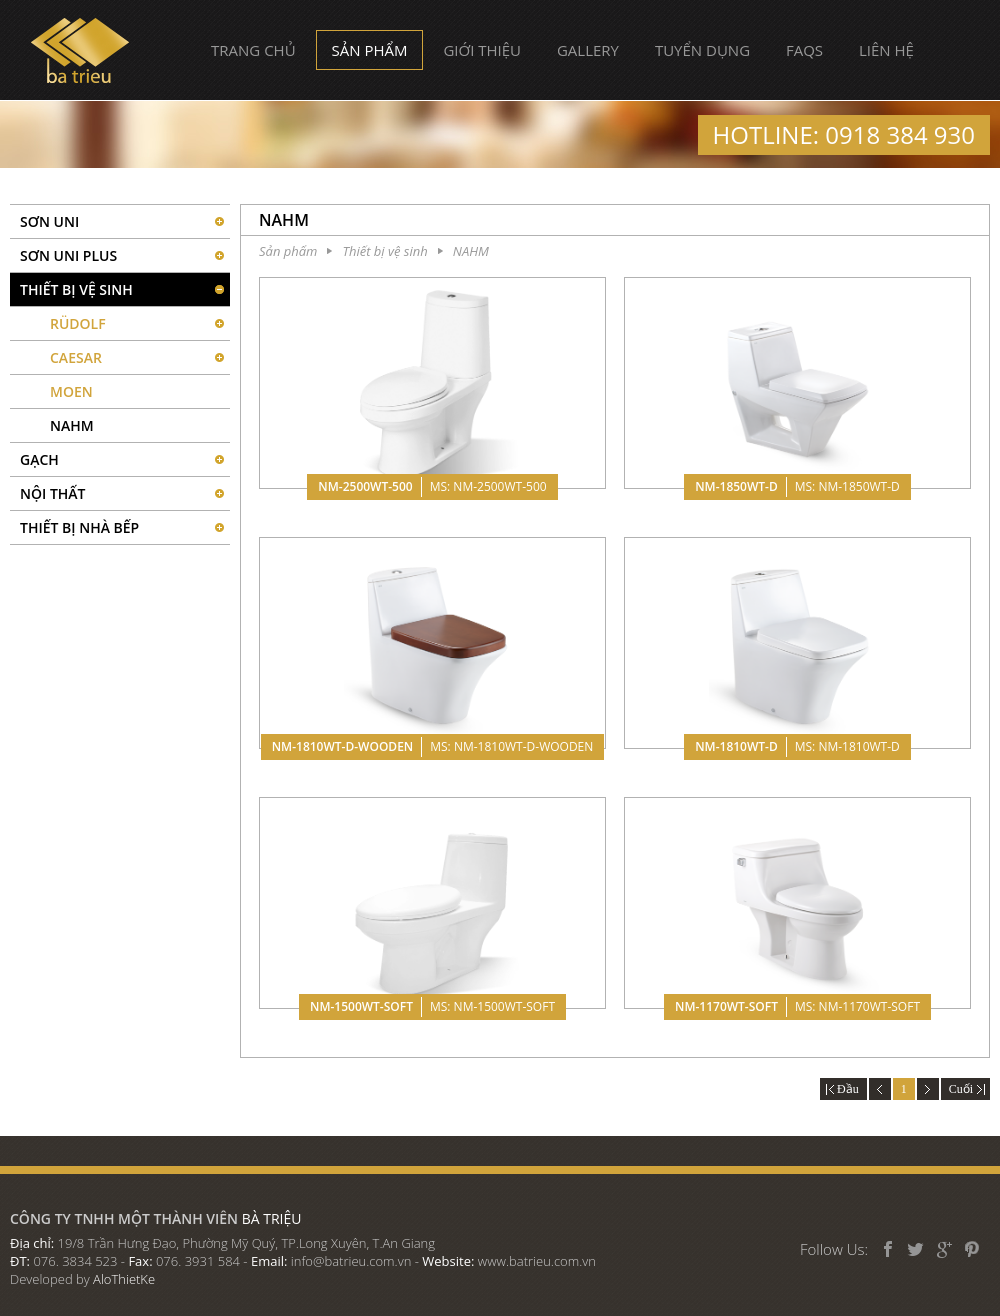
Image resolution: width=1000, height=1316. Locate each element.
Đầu (843, 1089)
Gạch (39, 459)
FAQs (804, 50)
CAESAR (76, 357)
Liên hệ (886, 50)
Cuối (965, 1089)
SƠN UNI (49, 221)
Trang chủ (253, 50)
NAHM (72, 425)
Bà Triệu (80, 50)
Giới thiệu (482, 50)
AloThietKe (124, 1279)
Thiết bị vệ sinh (76, 289)
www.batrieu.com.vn (537, 1261)
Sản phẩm (370, 50)
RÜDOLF (78, 323)
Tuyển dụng (702, 50)
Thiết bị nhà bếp (79, 527)
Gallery (588, 50)
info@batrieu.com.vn (351, 1261)
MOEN (71, 391)
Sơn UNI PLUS (68, 255)
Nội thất (53, 493)
